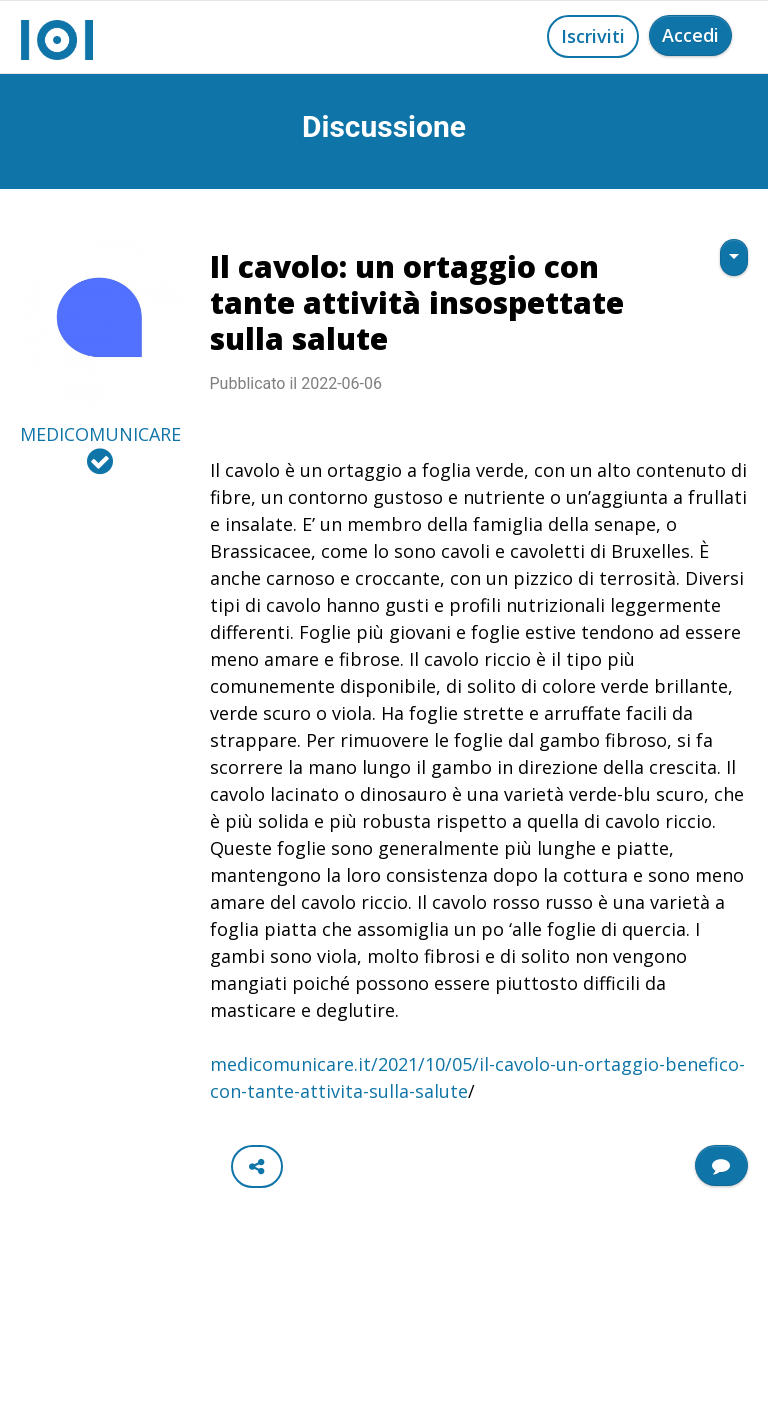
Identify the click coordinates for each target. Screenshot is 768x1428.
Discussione (384, 126)
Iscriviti (593, 36)
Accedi (690, 35)
